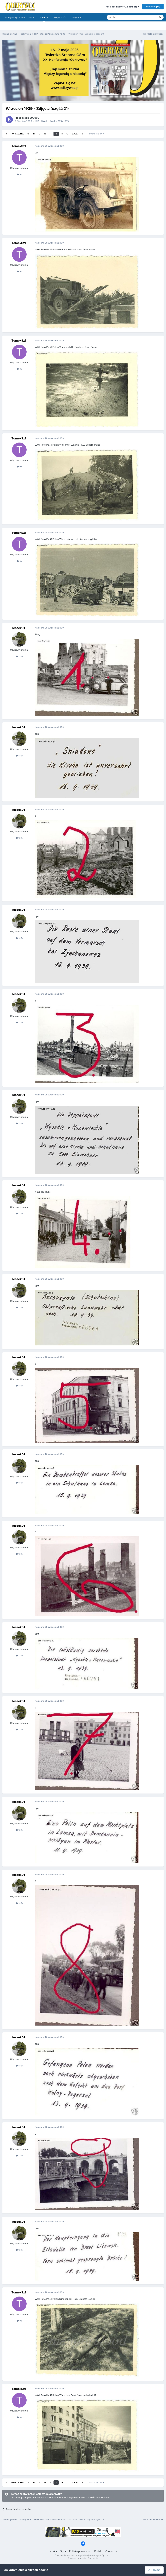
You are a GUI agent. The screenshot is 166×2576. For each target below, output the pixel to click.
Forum (44, 18)
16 (62, 133)
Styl (63, 2551)
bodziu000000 (30, 117)
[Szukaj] (123, 17)
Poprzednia (17, 133)
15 (56, 133)
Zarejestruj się (153, 6)
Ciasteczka (111, 2551)
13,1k (19, 656)
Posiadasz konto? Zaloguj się (122, 6)
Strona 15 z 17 (96, 133)
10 (28, 133)
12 (39, 133)
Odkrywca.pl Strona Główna (19, 17)
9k (19, 174)
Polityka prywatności (80, 2551)
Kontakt (98, 2551)
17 (67, 133)
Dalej (75, 133)
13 (45, 133)
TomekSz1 (18, 146)
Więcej (76, 17)
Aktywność (60, 17)
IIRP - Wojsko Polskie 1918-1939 (52, 121)
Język (53, 2551)
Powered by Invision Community (83, 2558)
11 (34, 133)
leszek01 (18, 628)
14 (50, 133)
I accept (154, 2570)
